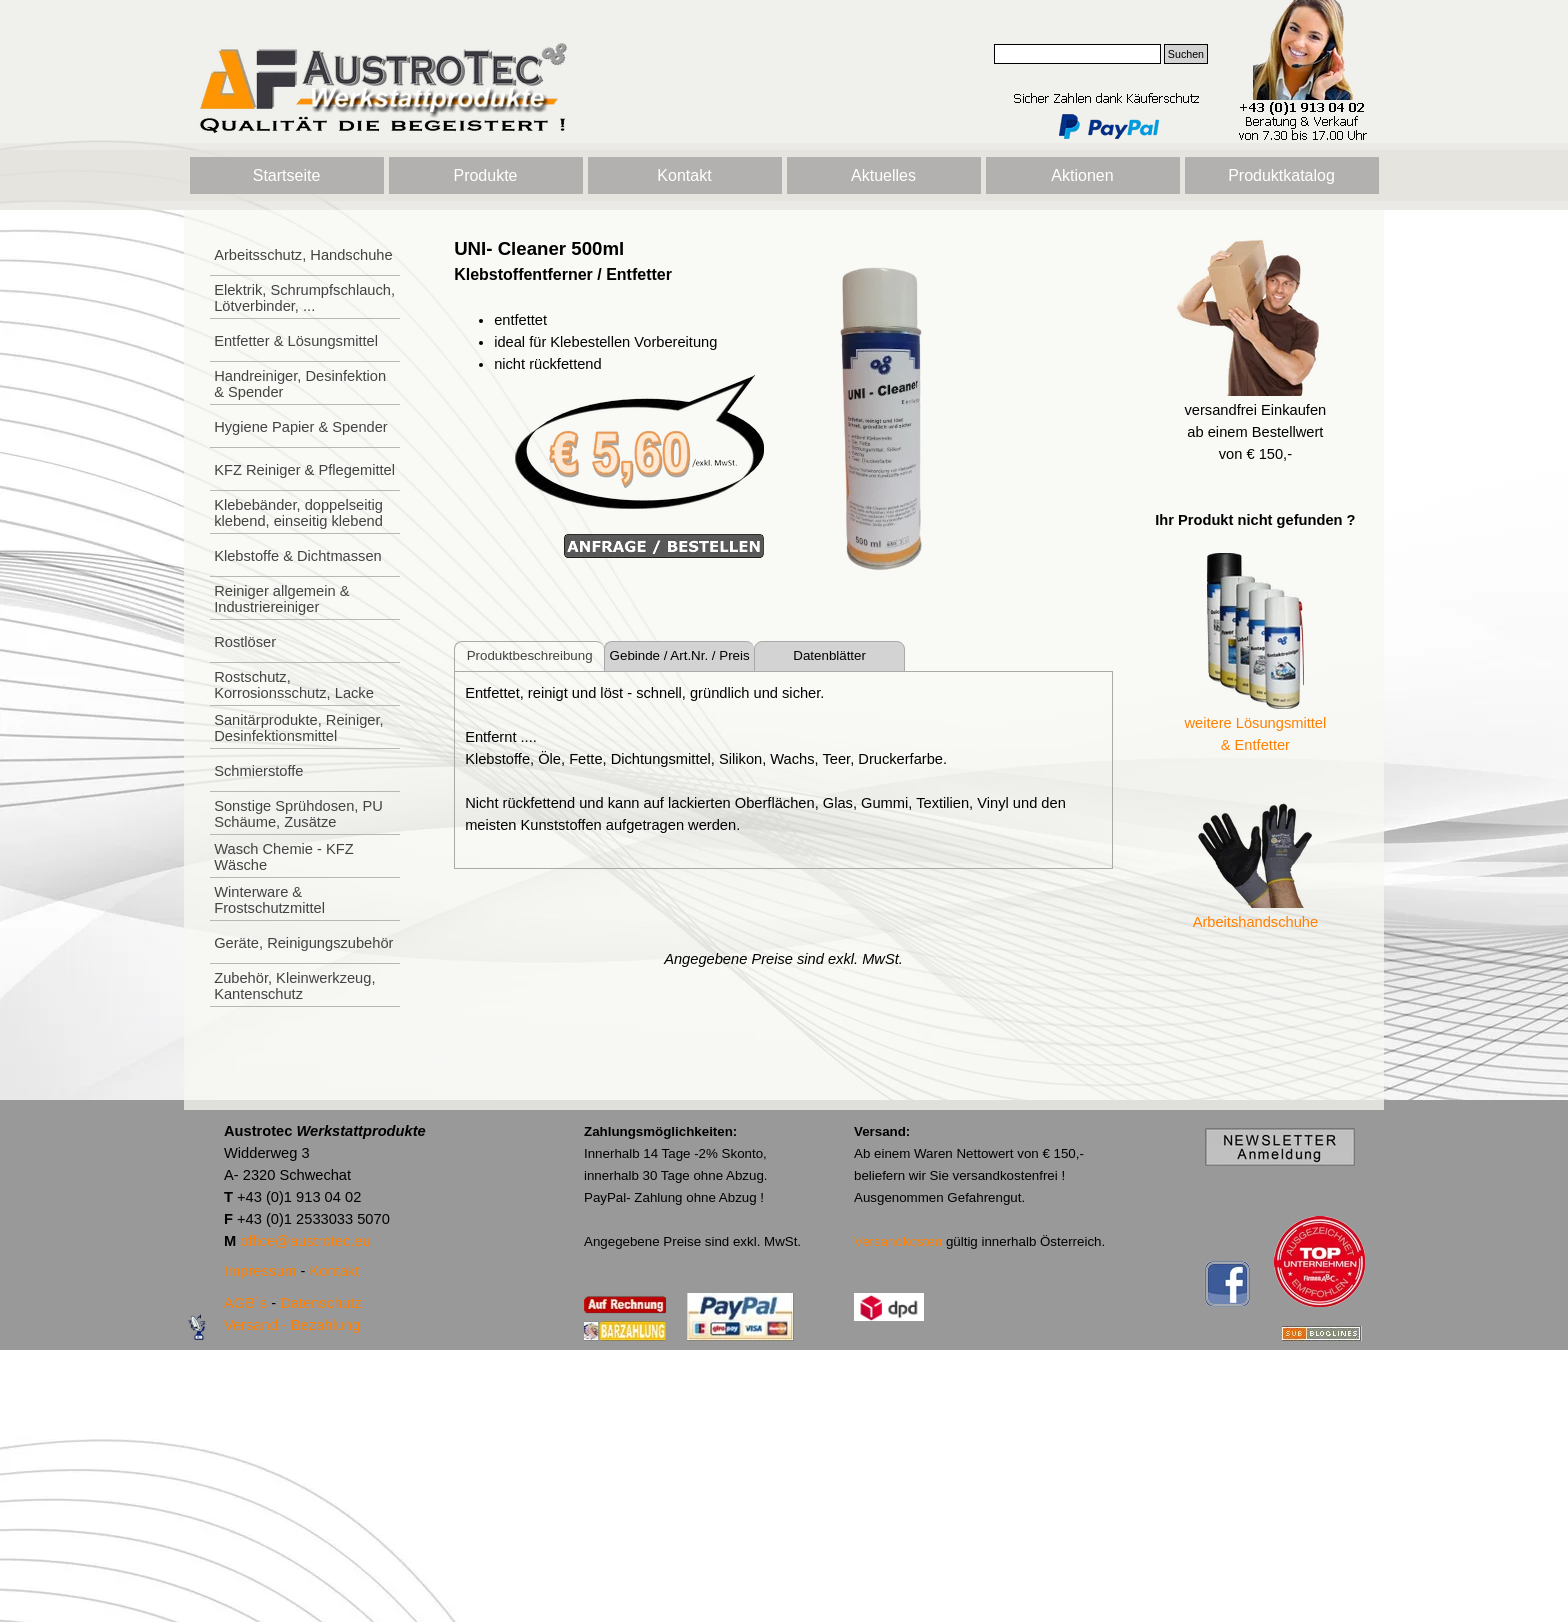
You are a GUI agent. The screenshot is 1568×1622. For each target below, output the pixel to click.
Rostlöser (245, 642)
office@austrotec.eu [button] (305, 1241)
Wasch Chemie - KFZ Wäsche (284, 857)
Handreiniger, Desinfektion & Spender (300, 384)
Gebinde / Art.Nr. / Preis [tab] (680, 655)
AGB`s (245, 1303)
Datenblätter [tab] (829, 655)
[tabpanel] (609, 398)
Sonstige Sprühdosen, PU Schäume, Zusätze (298, 814)
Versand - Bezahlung (292, 1325)
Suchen (1186, 54)
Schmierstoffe (258, 771)
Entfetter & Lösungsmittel (296, 341)
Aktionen (1082, 175)
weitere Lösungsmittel (1256, 723)
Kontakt (684, 175)
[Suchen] (1077, 54)
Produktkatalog (1281, 175)
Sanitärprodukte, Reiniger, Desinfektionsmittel (298, 728)
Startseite (287, 175)
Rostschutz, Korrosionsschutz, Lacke (294, 685)
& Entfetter (1255, 745)
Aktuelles (883, 175)
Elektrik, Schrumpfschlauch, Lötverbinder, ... (304, 298)
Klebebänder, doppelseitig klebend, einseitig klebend (298, 513)
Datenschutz (320, 1303)
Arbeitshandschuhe (1255, 922)
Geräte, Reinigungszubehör (303, 943)
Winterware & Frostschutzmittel (269, 900)
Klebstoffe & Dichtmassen (298, 556)
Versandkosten (898, 1241)
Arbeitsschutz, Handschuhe (303, 255)
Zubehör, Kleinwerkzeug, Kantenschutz (294, 986)
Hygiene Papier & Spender (301, 427)
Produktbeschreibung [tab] (530, 655)
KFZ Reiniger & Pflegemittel (304, 470)
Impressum (260, 1271)
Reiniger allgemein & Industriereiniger (281, 599)
